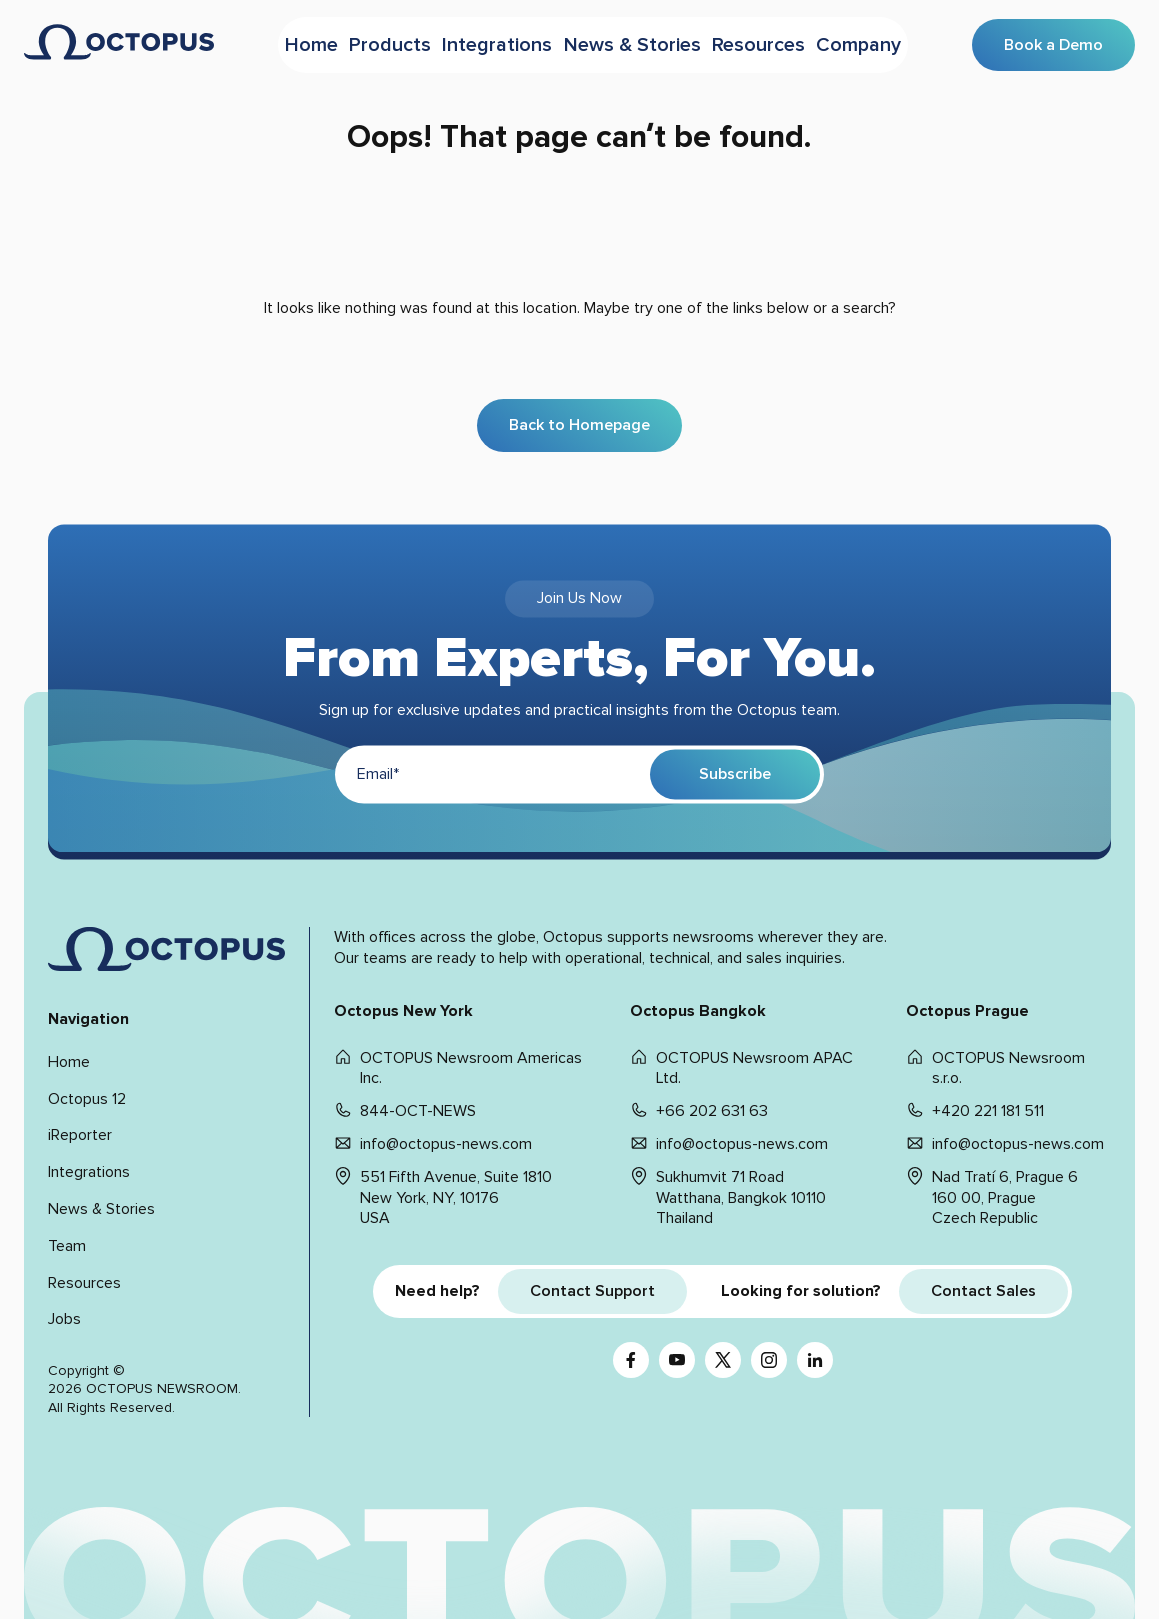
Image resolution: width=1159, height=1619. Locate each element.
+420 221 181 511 (988, 1111)
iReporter (80, 1135)
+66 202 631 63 (712, 1111)
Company (880, 43)
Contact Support (592, 1291)
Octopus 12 (87, 1099)
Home (293, 43)
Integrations (501, 43)
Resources (770, 43)
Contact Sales (983, 1291)
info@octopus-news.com (446, 1144)
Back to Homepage (579, 425)
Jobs (64, 1319)
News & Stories (639, 43)
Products (385, 43)
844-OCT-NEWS (418, 1111)
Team (67, 1246)
